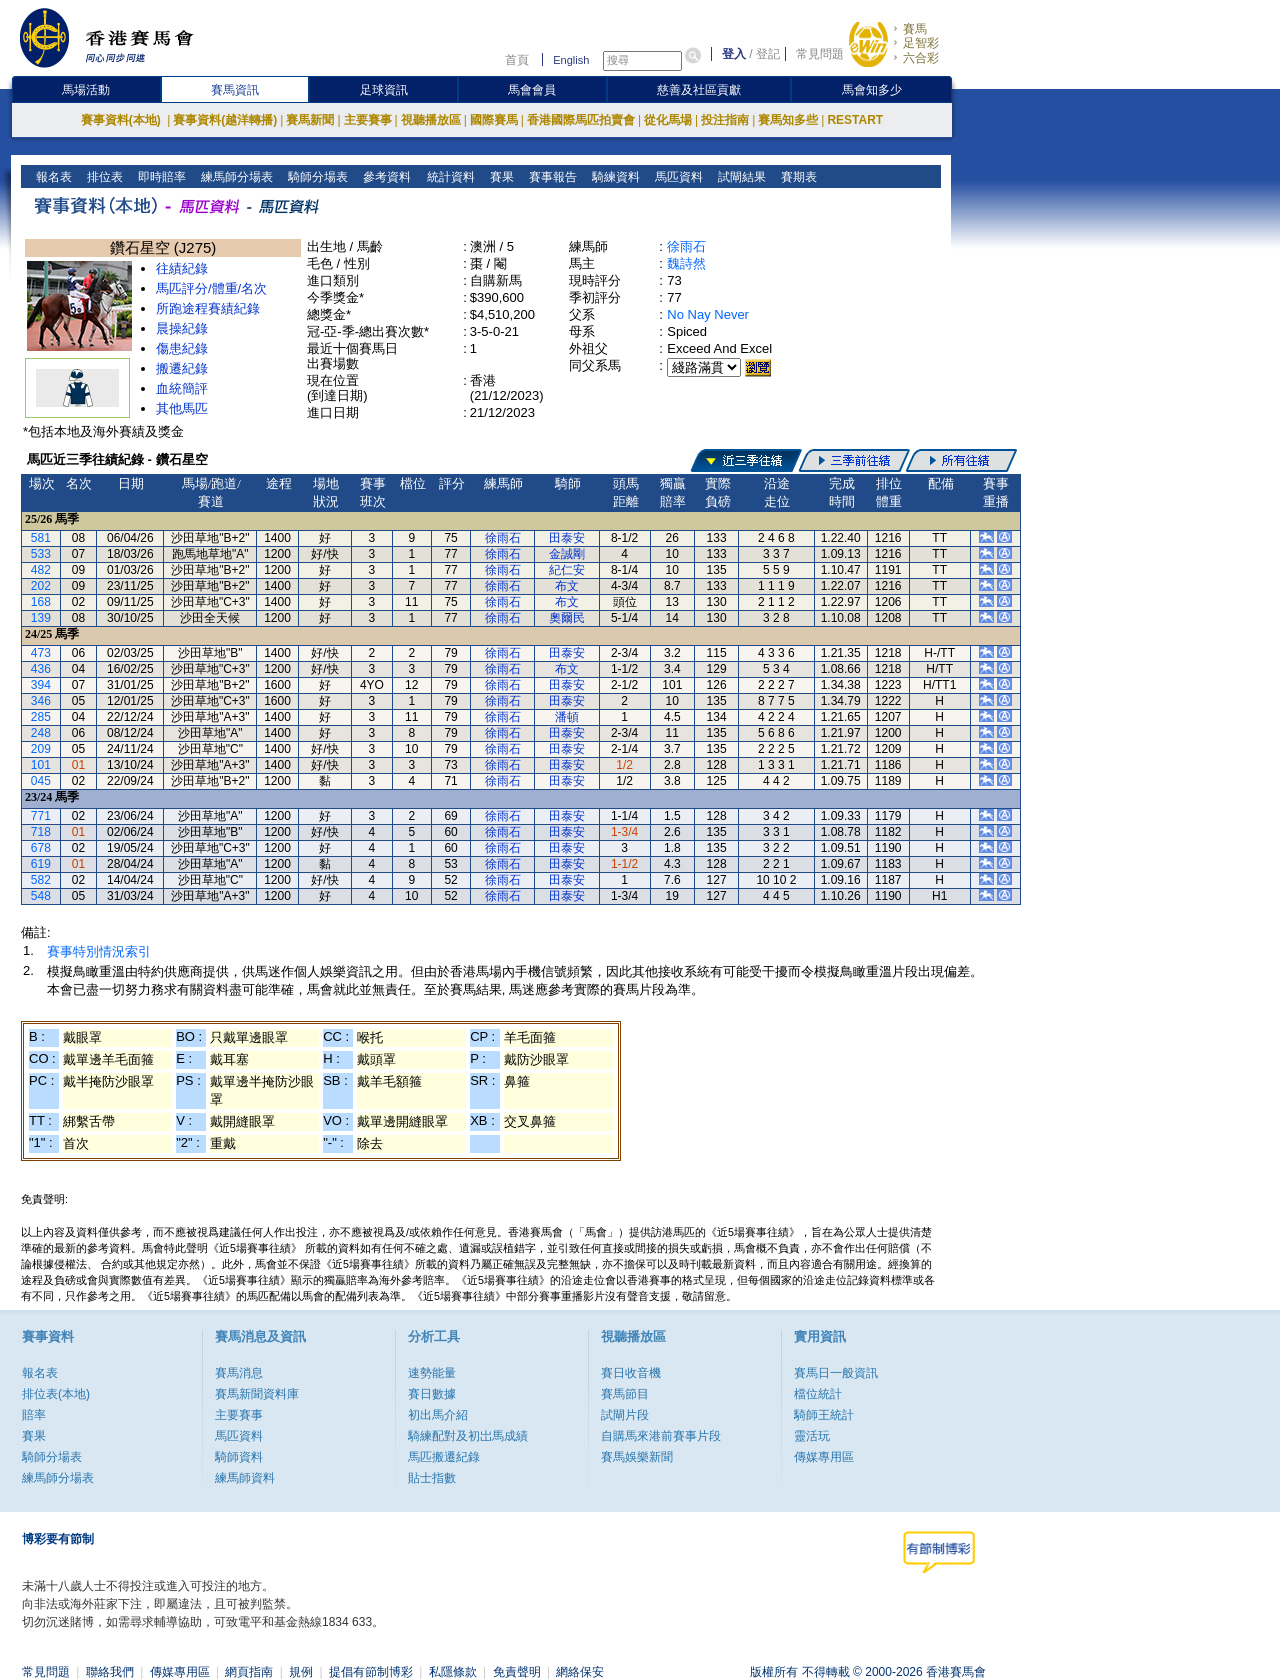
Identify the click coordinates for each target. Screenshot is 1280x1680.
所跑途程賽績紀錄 (208, 308)
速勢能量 (432, 1373)
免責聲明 (517, 1672)
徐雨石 (686, 246)
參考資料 (385, 177)
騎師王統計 (824, 1415)
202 (41, 586)
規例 (301, 1672)
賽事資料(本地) (122, 120)
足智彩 (921, 43)
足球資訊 (384, 90)
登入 (734, 54)
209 (41, 749)
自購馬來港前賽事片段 (661, 1436)
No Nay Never (708, 314)
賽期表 (796, 177)
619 (41, 864)
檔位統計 (818, 1394)
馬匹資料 (676, 177)
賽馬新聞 (310, 120)
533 (41, 554)
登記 (768, 54)
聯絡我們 (110, 1672)
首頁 (517, 60)
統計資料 (448, 177)
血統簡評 (182, 388)
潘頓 (567, 717)
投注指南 (725, 120)
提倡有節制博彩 (371, 1672)
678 (41, 848)
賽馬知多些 (788, 120)
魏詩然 (686, 263)
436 (41, 669)
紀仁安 (567, 570)
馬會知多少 (872, 90)
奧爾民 (567, 618)
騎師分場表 (316, 177)
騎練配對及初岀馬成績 (468, 1436)
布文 (567, 586)
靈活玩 (812, 1436)
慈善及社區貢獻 (699, 90)
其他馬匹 (182, 408)
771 (41, 816)
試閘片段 (625, 1415)
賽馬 (915, 29)
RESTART (855, 120)
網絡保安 (580, 1672)
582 (41, 880)
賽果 (499, 177)
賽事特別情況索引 (99, 951)
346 (41, 701)
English (571, 60)
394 (41, 685)
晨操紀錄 (182, 328)
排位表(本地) (56, 1394)
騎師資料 (239, 1457)
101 (41, 765)
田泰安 (567, 538)
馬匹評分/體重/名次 (211, 288)
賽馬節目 (625, 1394)
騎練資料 (613, 177)
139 (41, 618)
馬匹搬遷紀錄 (444, 1457)
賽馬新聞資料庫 (257, 1394)
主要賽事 (368, 120)
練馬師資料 (245, 1478)
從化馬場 (668, 120)
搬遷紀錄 (182, 368)
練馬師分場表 (235, 177)
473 (41, 653)
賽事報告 (550, 177)
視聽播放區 (431, 120)
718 (41, 832)
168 (41, 602)
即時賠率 (160, 177)
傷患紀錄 (182, 348)
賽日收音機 (631, 1373)
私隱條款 (453, 1672)
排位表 (103, 177)
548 (41, 896)
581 (41, 538)
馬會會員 (532, 90)
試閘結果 (739, 177)
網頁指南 (249, 1672)
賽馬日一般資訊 (836, 1373)
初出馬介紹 (438, 1415)
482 (41, 570)
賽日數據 (432, 1394)
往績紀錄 (182, 268)
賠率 (34, 1415)
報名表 (52, 177)
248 (41, 733)
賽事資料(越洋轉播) (225, 120)
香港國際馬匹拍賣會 (581, 120)
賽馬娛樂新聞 (637, 1457)
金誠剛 (567, 554)
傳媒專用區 (824, 1457)
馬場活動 (86, 90)
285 (41, 717)
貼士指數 (432, 1478)
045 (41, 781)
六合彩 (921, 58)
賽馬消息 (239, 1373)
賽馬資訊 (235, 90)
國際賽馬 (494, 120)
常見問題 (820, 54)
